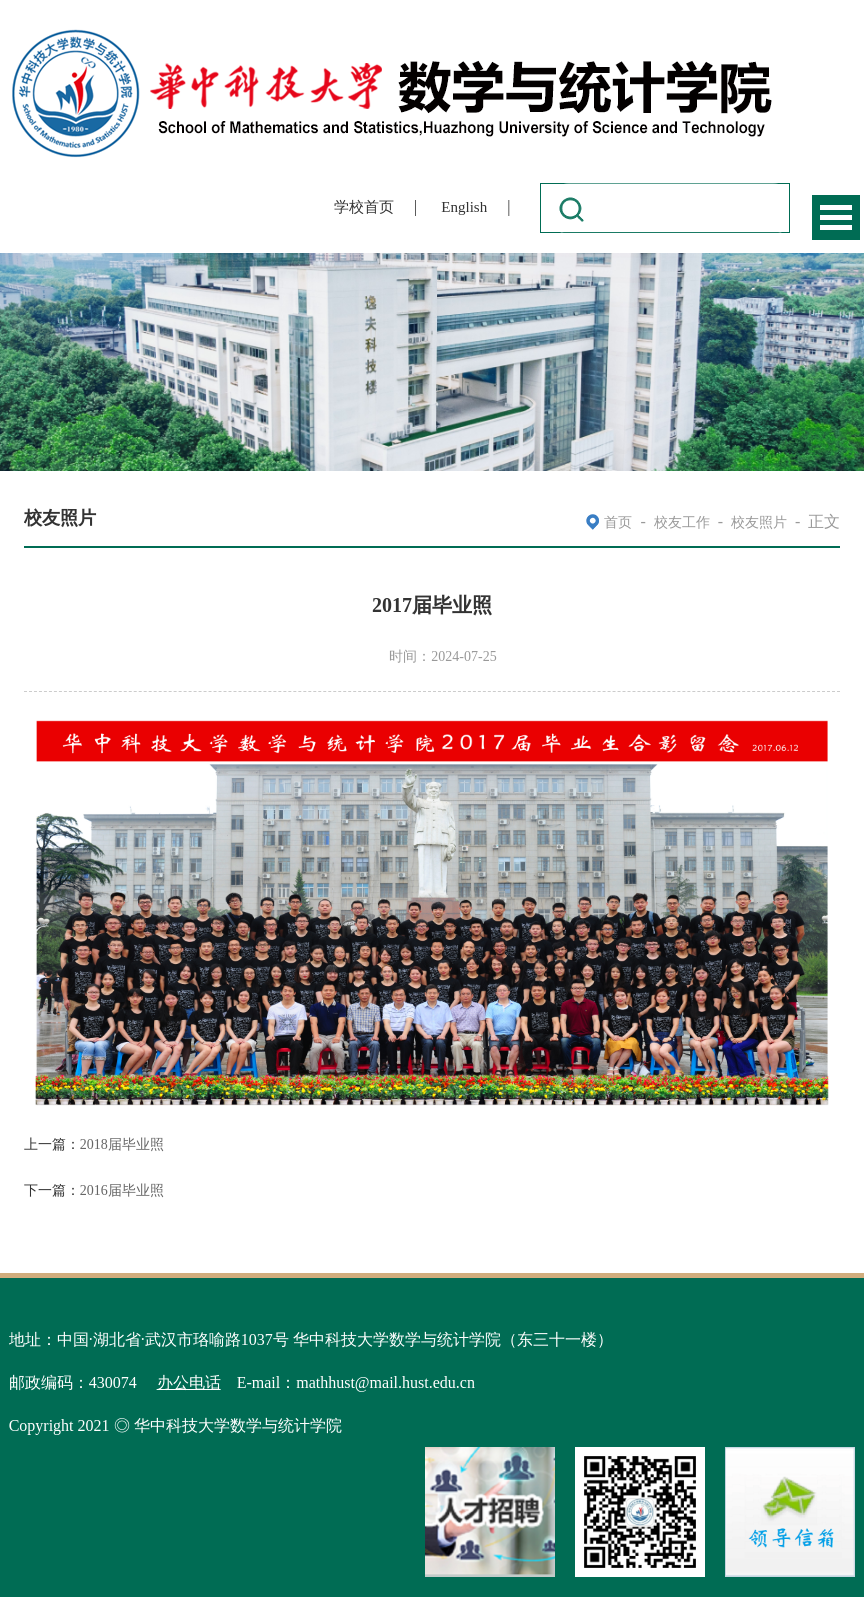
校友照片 (759, 522)
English (464, 207)
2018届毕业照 (122, 1144)
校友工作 (682, 522)
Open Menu (836, 217)
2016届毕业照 (122, 1190)
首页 (618, 522)
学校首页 (364, 207)
